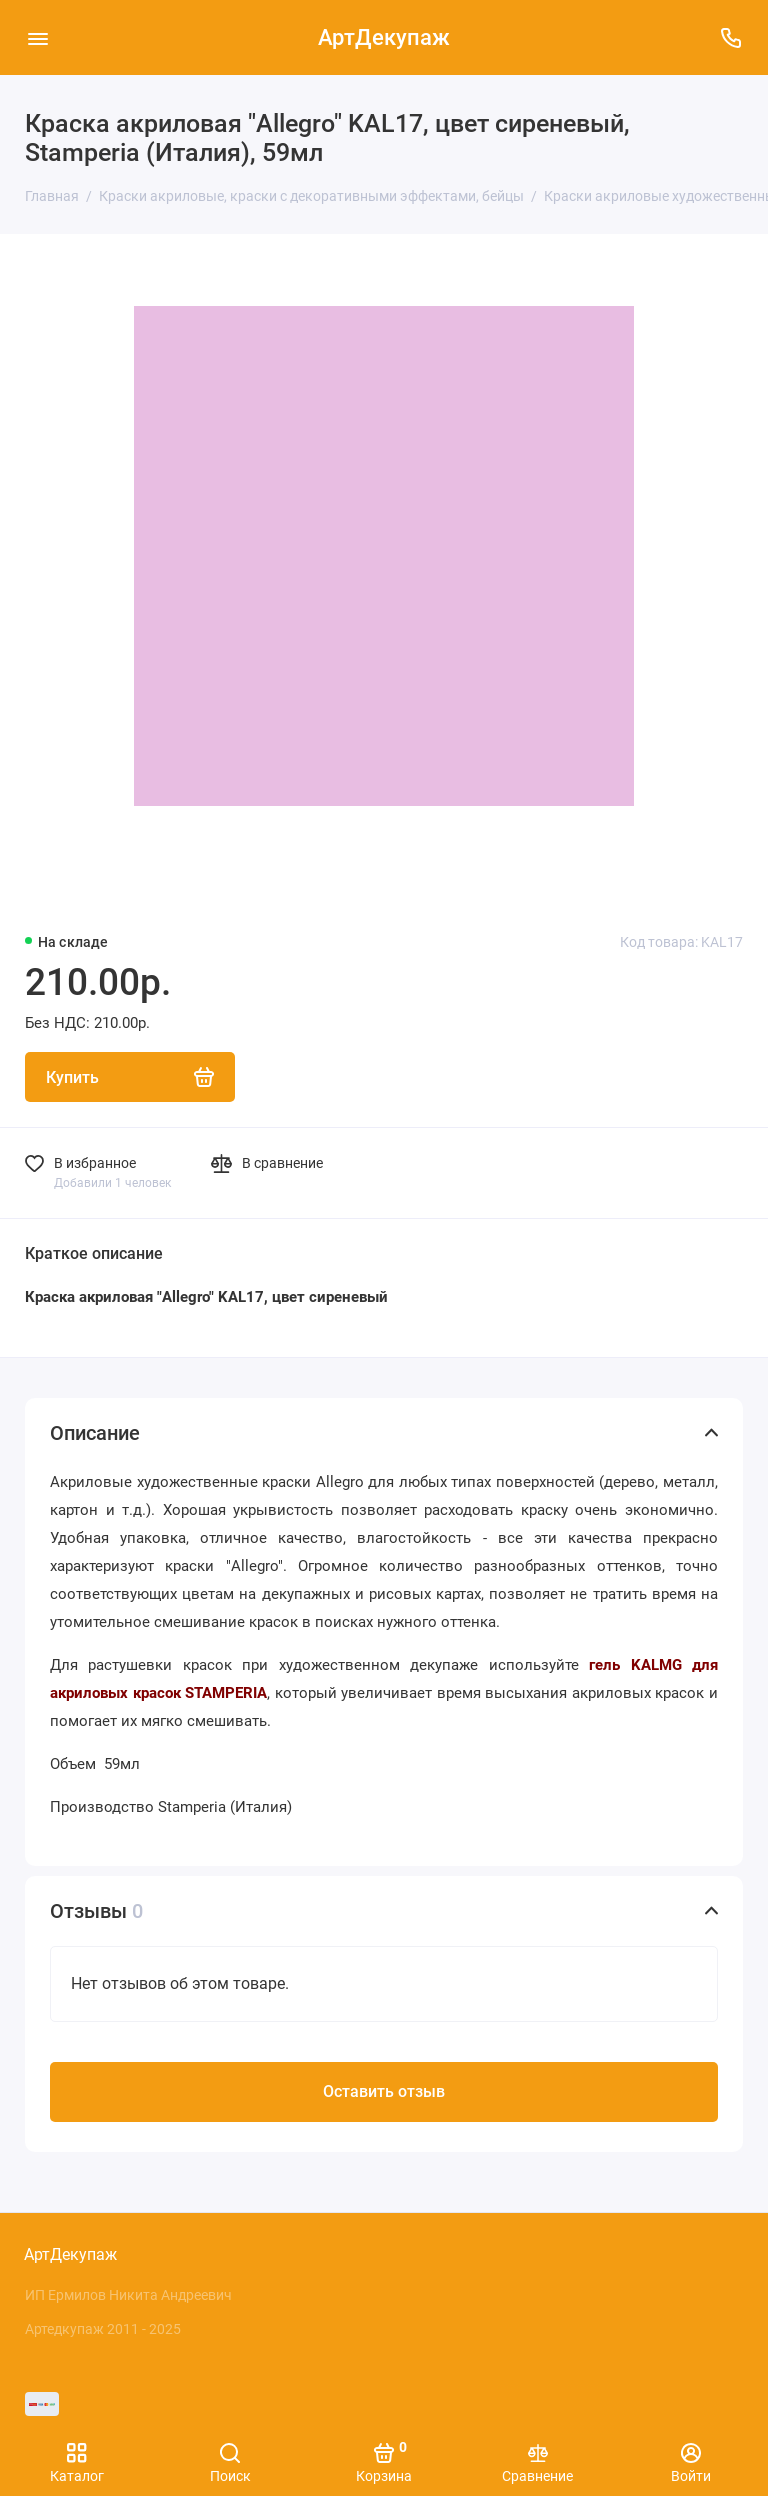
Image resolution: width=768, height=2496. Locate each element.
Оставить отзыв (384, 2091)
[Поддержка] (730, 37)
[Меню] (37, 37)
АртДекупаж (384, 37)
